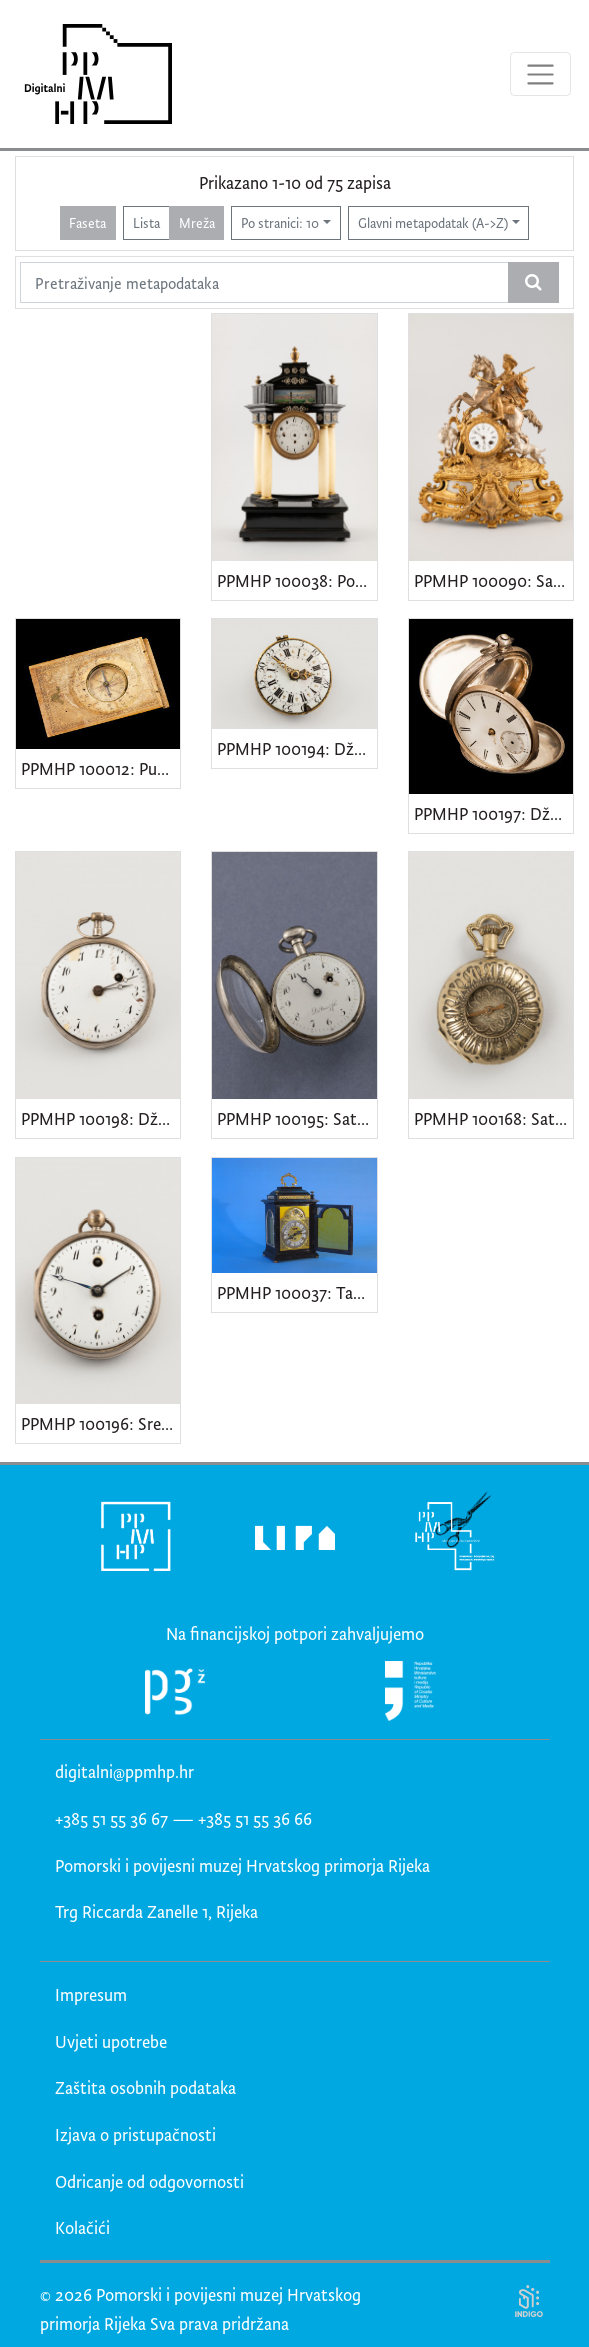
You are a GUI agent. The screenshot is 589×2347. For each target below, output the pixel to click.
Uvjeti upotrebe (111, 2041)
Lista (146, 222)
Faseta (87, 222)
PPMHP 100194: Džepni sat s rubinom (296, 748)
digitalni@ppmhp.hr (124, 1771)
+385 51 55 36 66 (255, 1818)
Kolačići (82, 2227)
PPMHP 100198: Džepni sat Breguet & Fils (100, 1118)
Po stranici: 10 (280, 222)
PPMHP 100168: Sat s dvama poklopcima (493, 1118)
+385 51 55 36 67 (111, 1818)
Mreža (197, 222)
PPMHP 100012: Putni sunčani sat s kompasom (100, 768)
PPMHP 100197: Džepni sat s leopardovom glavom (493, 813)
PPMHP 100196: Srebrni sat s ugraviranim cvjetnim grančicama (100, 1423)
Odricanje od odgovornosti (149, 2181)
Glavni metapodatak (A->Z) (433, 222)
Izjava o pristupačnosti (135, 2134)
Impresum (91, 1994)
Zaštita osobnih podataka (145, 2087)
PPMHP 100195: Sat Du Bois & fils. (296, 1118)
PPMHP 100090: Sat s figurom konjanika (493, 580)
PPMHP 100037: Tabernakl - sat (296, 1292)
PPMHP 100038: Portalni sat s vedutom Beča (296, 580)
